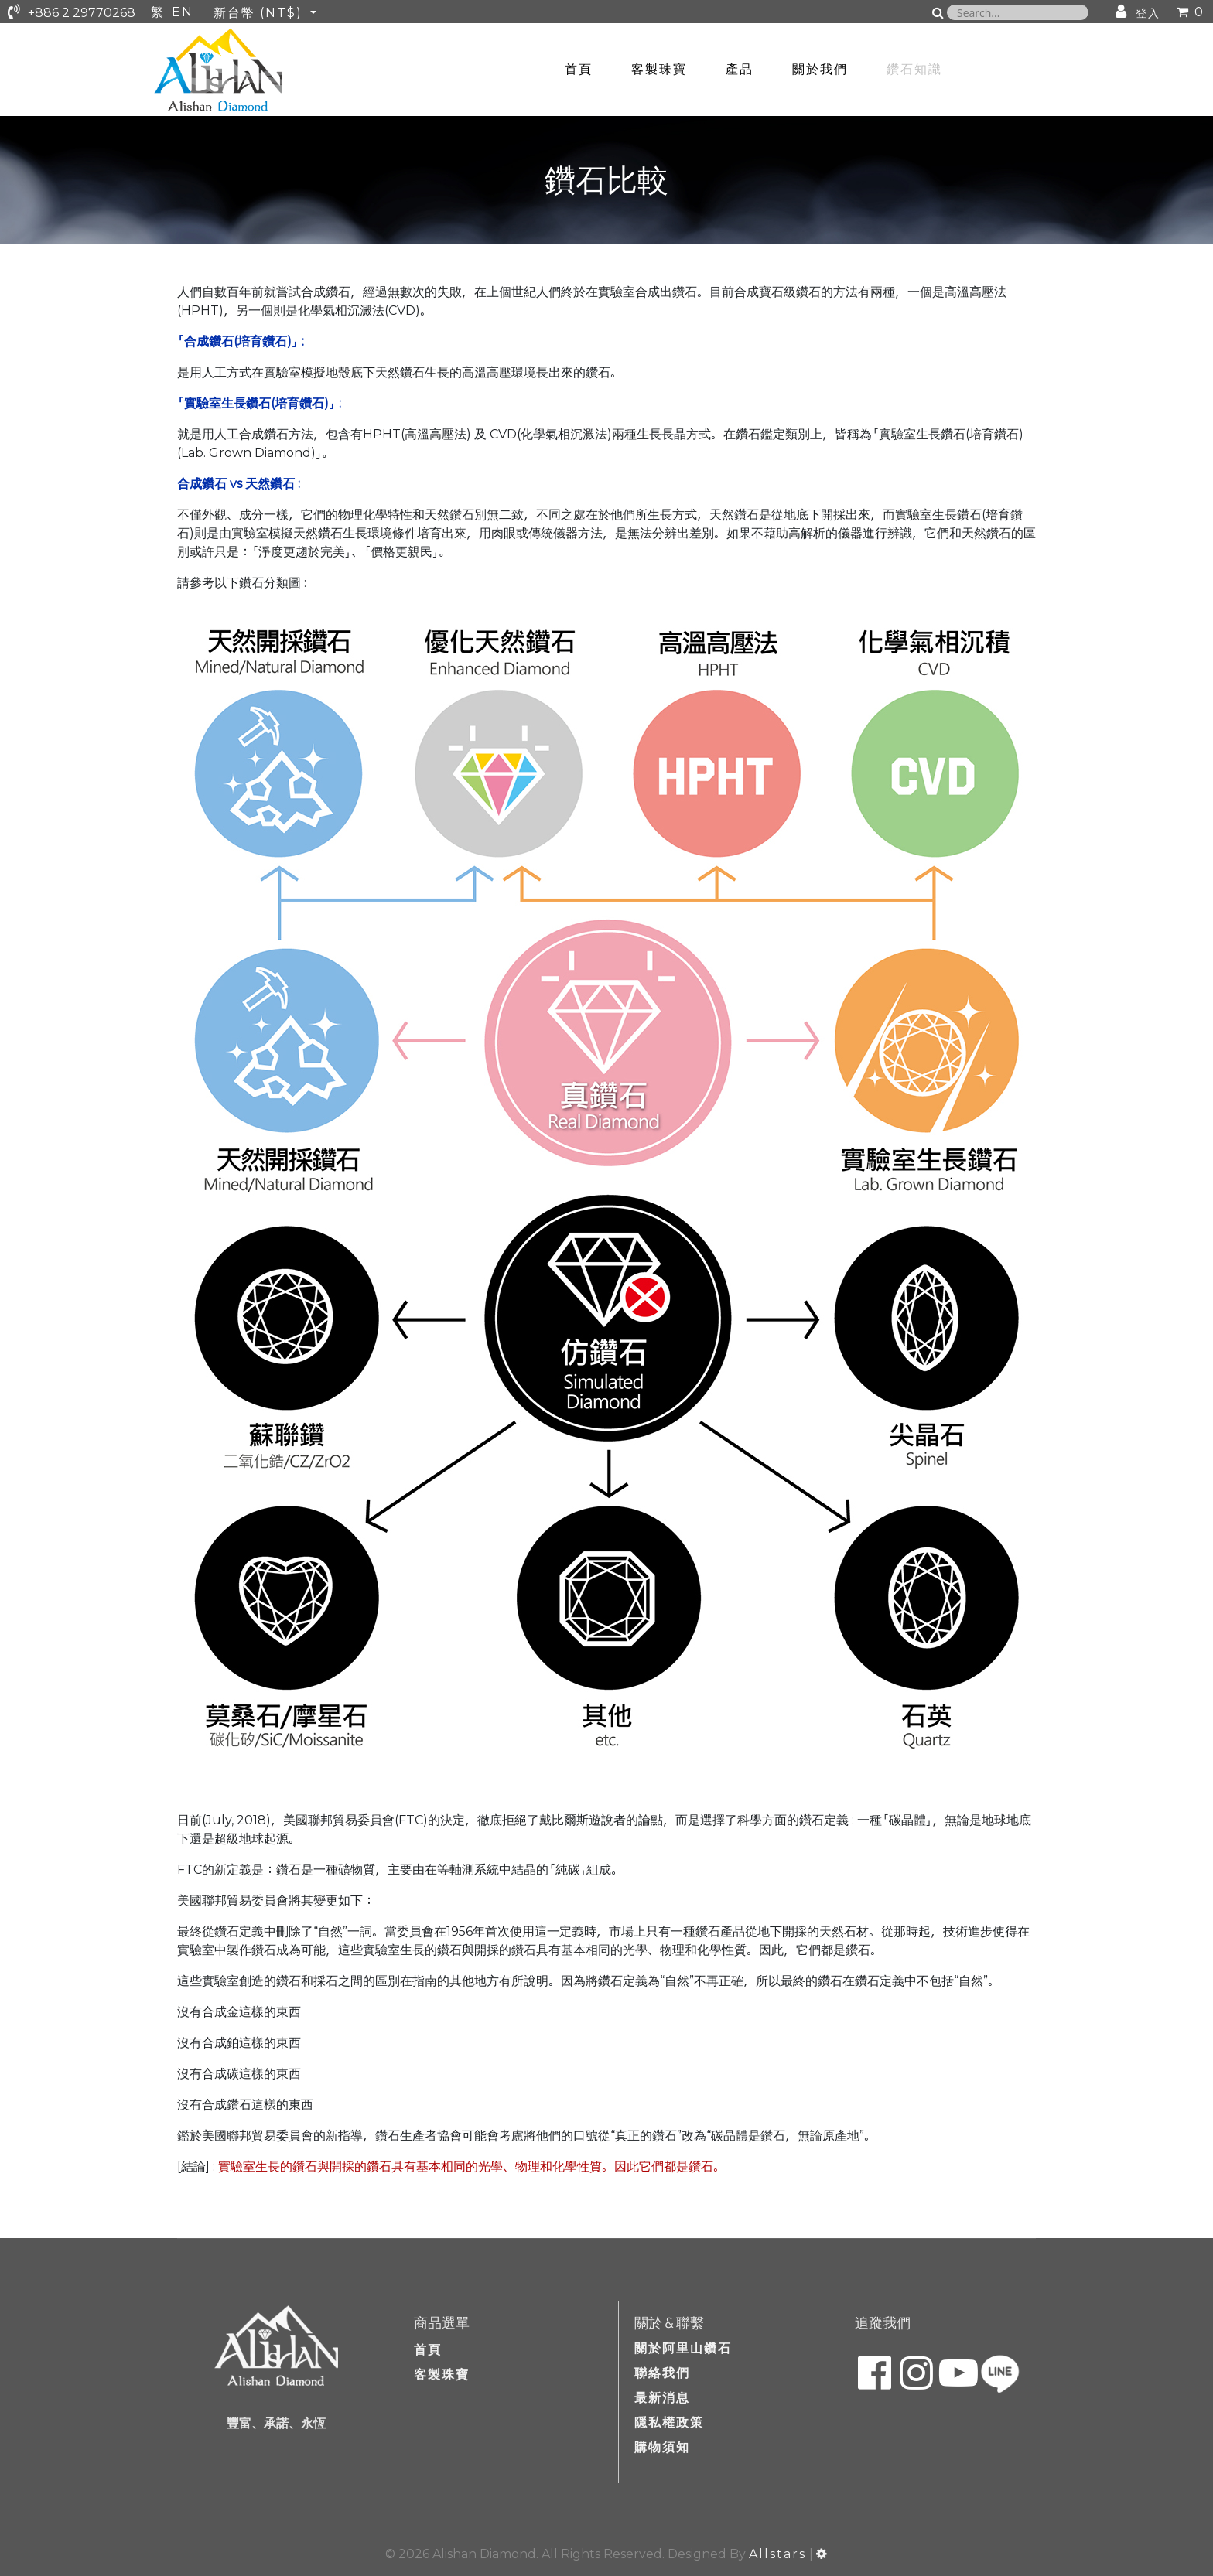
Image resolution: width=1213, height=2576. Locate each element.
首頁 (579, 69)
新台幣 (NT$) (260, 12)
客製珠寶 (659, 69)
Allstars (777, 2554)
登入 (1148, 13)
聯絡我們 (662, 2373)
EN (182, 12)
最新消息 (662, 2397)
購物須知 (662, 2447)
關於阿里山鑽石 (683, 2348)
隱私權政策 (669, 2422)
